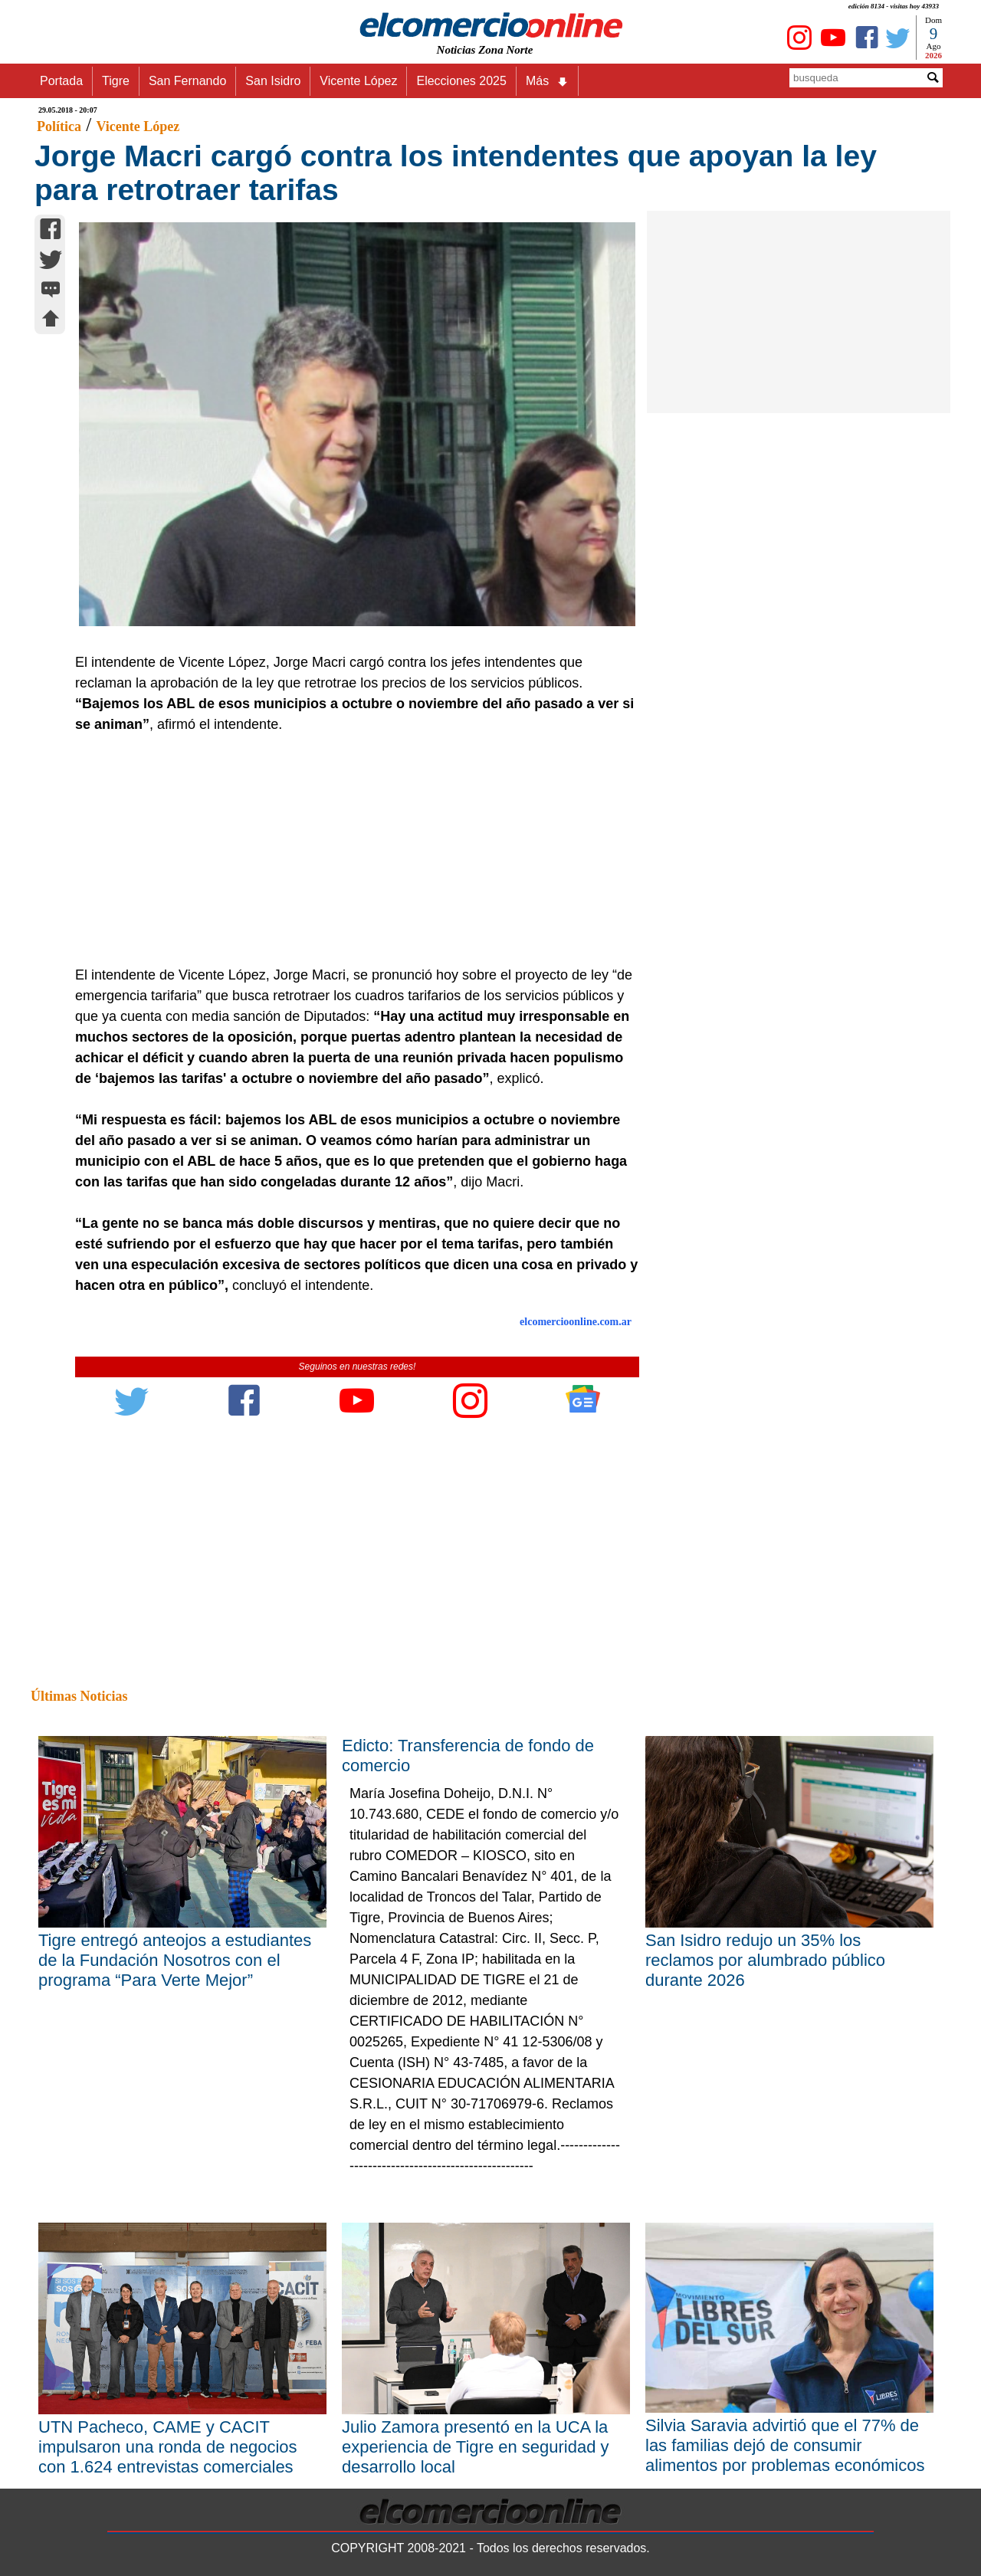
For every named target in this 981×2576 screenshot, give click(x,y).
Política (59, 126)
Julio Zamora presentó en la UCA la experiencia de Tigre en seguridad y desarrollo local (475, 2446)
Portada (61, 80)
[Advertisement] (348, 850)
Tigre (116, 80)
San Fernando (187, 80)
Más (547, 81)
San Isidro (272, 80)
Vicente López (358, 80)
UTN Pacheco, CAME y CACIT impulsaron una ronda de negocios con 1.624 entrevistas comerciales (167, 2446)
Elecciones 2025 (461, 80)
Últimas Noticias (79, 1696)
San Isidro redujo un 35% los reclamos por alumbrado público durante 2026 (765, 1960)
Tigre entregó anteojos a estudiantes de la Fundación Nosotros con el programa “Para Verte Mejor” (174, 1960)
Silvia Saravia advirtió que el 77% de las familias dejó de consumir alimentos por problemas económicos (784, 2445)
